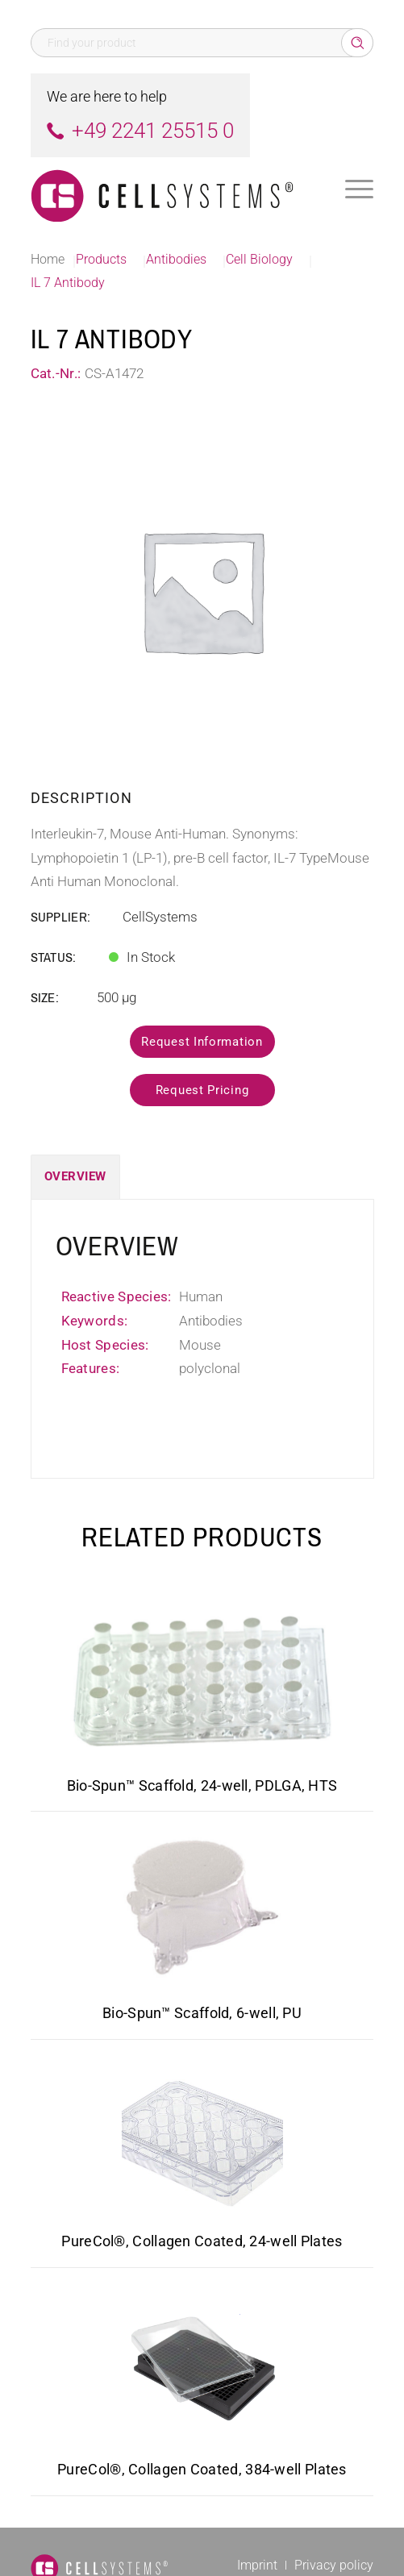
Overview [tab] (75, 1176)
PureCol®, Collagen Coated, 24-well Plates (201, 2241)
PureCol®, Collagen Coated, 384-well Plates (202, 2469)
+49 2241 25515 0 (153, 130)
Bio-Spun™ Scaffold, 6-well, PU (202, 2012)
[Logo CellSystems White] (168, 189)
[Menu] (359, 189)
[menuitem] (359, 189)
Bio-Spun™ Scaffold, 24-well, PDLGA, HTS (202, 1785)
